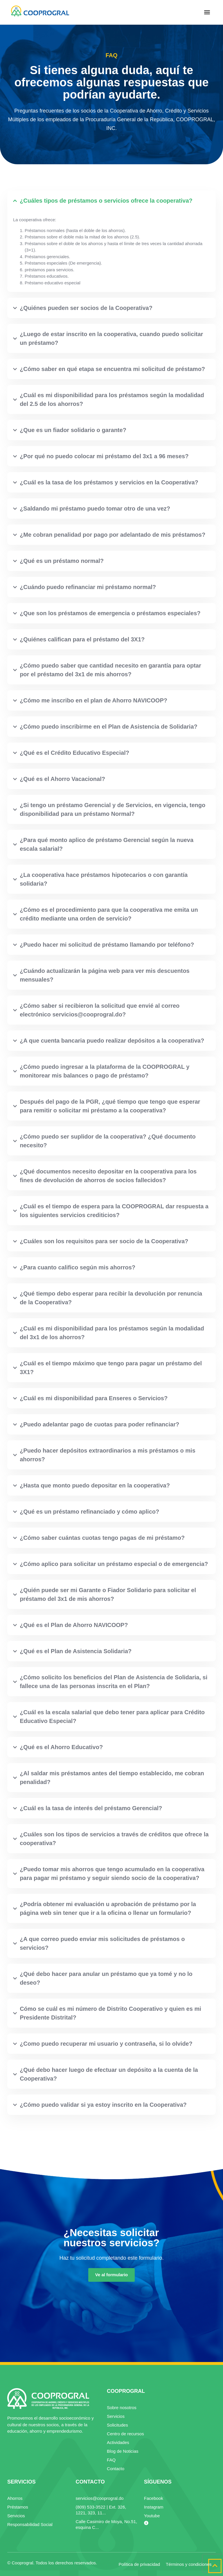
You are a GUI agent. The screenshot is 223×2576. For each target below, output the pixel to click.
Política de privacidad (139, 2564)
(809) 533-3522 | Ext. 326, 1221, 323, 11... (100, 2509)
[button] (207, 12)
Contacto (115, 2468)
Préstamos (17, 2506)
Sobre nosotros (121, 2407)
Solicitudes (117, 2424)
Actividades (118, 2442)
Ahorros (15, 2498)
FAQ (111, 2459)
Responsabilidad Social (30, 2524)
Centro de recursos (125, 2433)
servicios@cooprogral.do (99, 2498)
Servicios (116, 2416)
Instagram (153, 2506)
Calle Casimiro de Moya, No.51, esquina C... (106, 2524)
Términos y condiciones (189, 2564)
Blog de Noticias (122, 2451)
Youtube (152, 2515)
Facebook (153, 2498)
